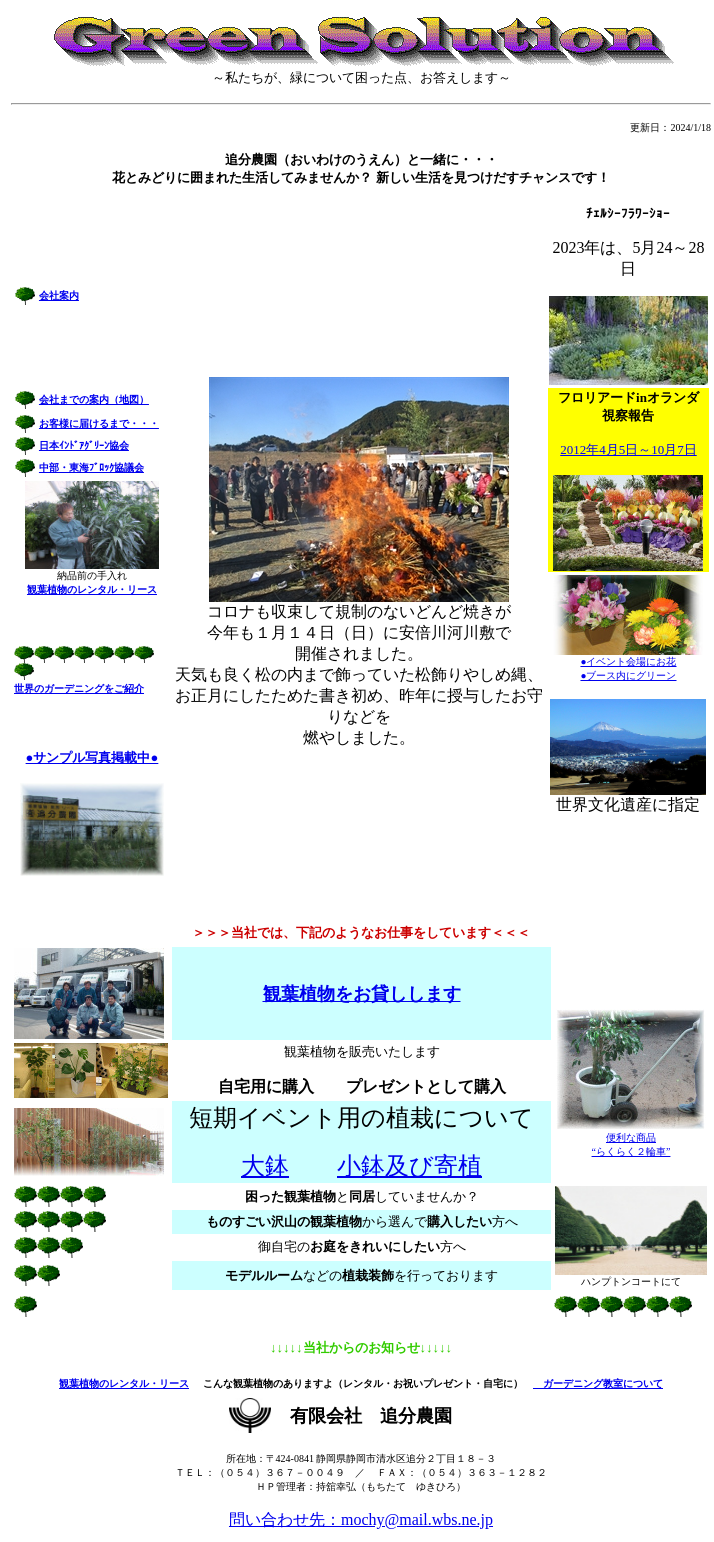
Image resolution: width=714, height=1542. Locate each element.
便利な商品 (631, 1137)
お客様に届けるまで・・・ (99, 423)
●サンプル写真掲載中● (92, 757)
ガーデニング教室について (598, 1383)
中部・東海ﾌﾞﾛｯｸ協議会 (91, 467)
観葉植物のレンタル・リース (124, 1383)
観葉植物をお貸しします (362, 994)
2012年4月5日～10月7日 (628, 449)
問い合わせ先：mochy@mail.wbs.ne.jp (361, 1519)
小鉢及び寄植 (409, 1166)
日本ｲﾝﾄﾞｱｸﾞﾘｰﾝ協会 (84, 445)
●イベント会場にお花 (628, 661)
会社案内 (59, 295)
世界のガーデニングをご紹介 (79, 688)
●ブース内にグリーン (628, 675)
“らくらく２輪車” (631, 1151)
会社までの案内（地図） (94, 399)
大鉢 (265, 1166)
